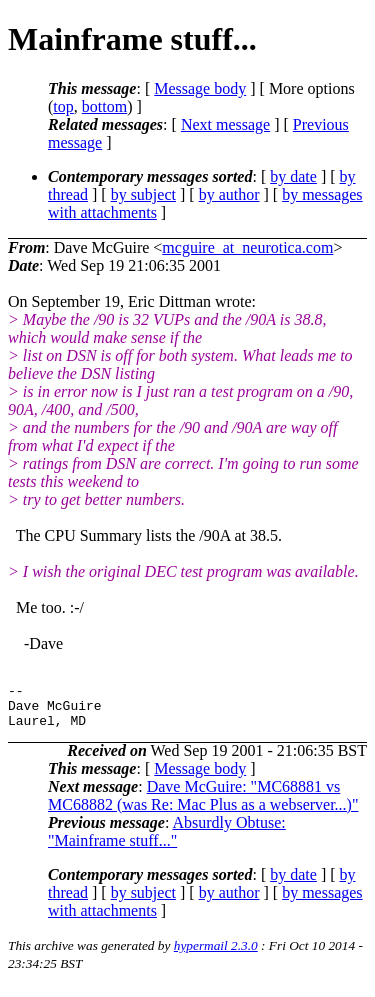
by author (229, 194)
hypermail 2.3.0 (216, 954)
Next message (225, 124)
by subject (143, 194)
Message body (200, 88)
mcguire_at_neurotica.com (247, 247)
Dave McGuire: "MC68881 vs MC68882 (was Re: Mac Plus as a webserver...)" (203, 804)
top (63, 106)
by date (293, 176)
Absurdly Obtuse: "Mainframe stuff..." (167, 840)
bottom (104, 106)
